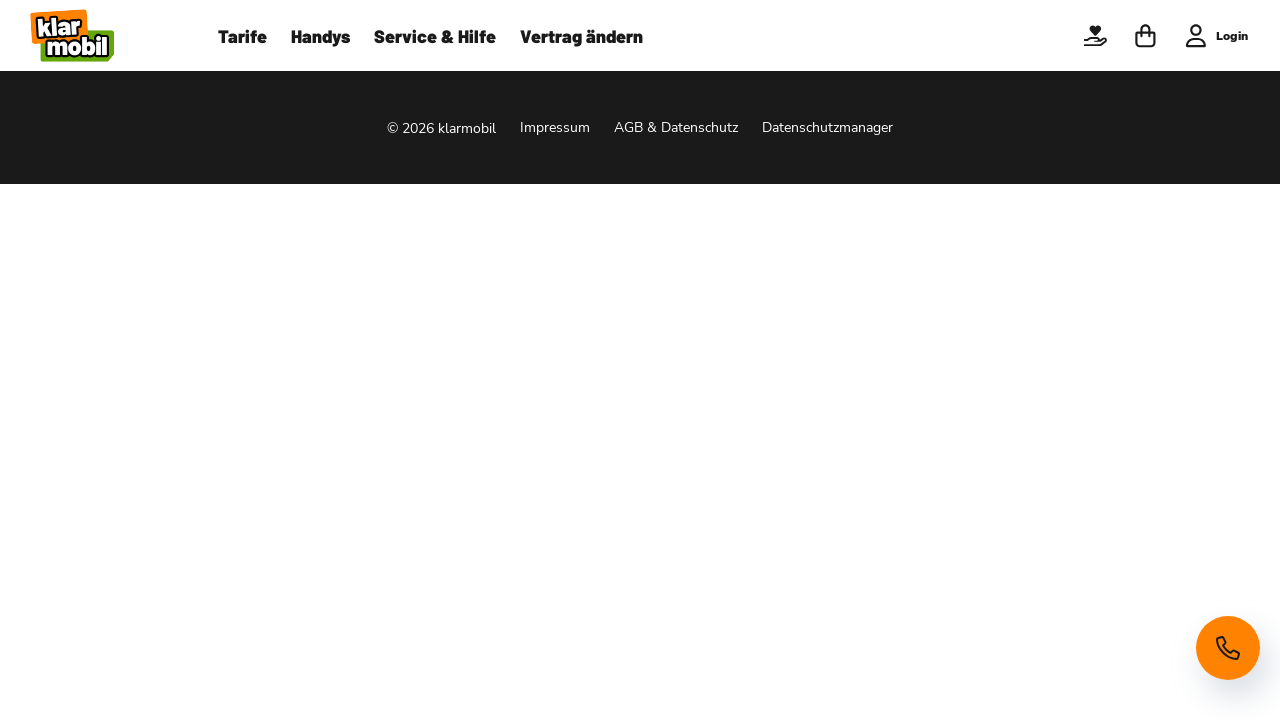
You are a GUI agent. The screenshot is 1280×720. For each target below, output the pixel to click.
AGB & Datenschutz (676, 127)
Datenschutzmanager (827, 127)
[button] (1095, 36)
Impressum (555, 127)
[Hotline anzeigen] (1228, 648)
